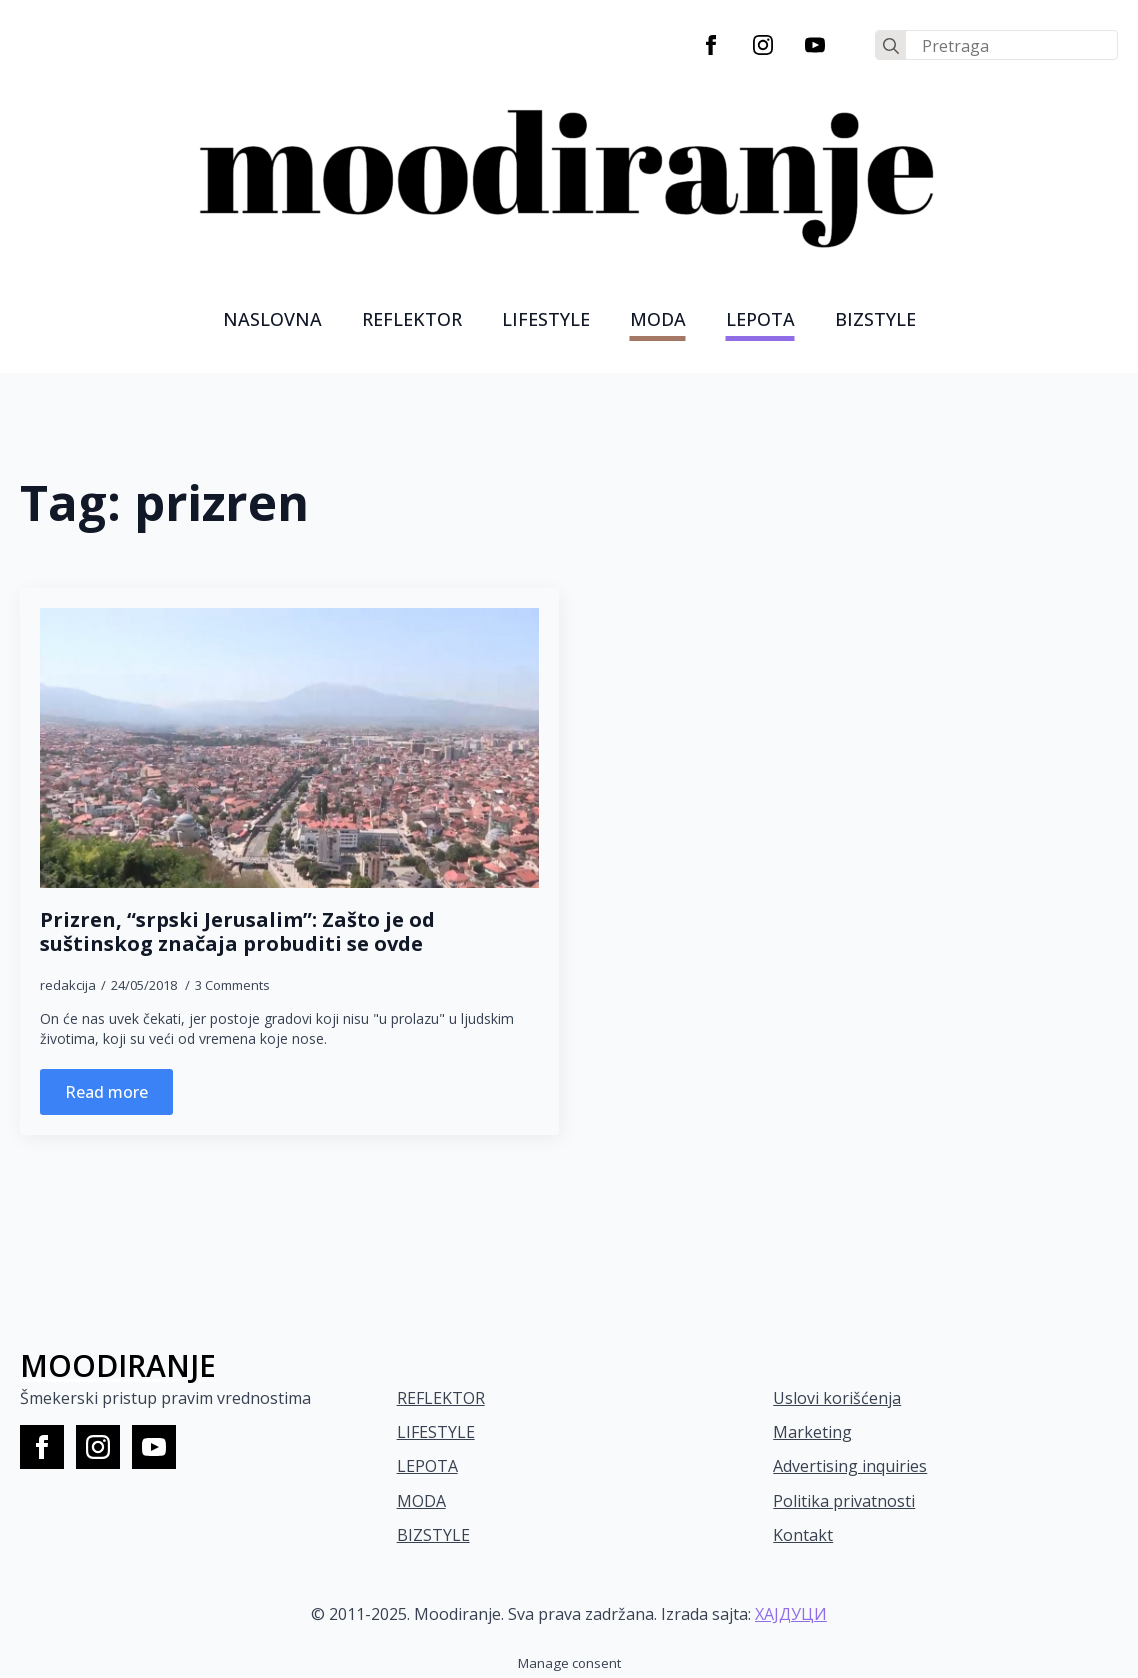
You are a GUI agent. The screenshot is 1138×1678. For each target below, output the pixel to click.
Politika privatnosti (844, 1501)
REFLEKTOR (441, 1398)
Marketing (812, 1432)
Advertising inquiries (850, 1466)
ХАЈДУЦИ (791, 1614)
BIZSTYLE (433, 1535)
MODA (658, 319)
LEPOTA (760, 319)
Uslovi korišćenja (837, 1398)
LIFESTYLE (546, 319)
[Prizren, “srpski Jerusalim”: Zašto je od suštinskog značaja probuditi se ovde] (289, 748)
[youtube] (815, 45)
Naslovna (272, 319)
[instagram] (763, 45)
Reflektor (412, 319)
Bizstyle (875, 319)
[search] (891, 46)
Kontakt (803, 1535)
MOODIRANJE (118, 1365)
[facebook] (711, 45)
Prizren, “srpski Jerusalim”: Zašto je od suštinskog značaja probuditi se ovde (237, 932)
